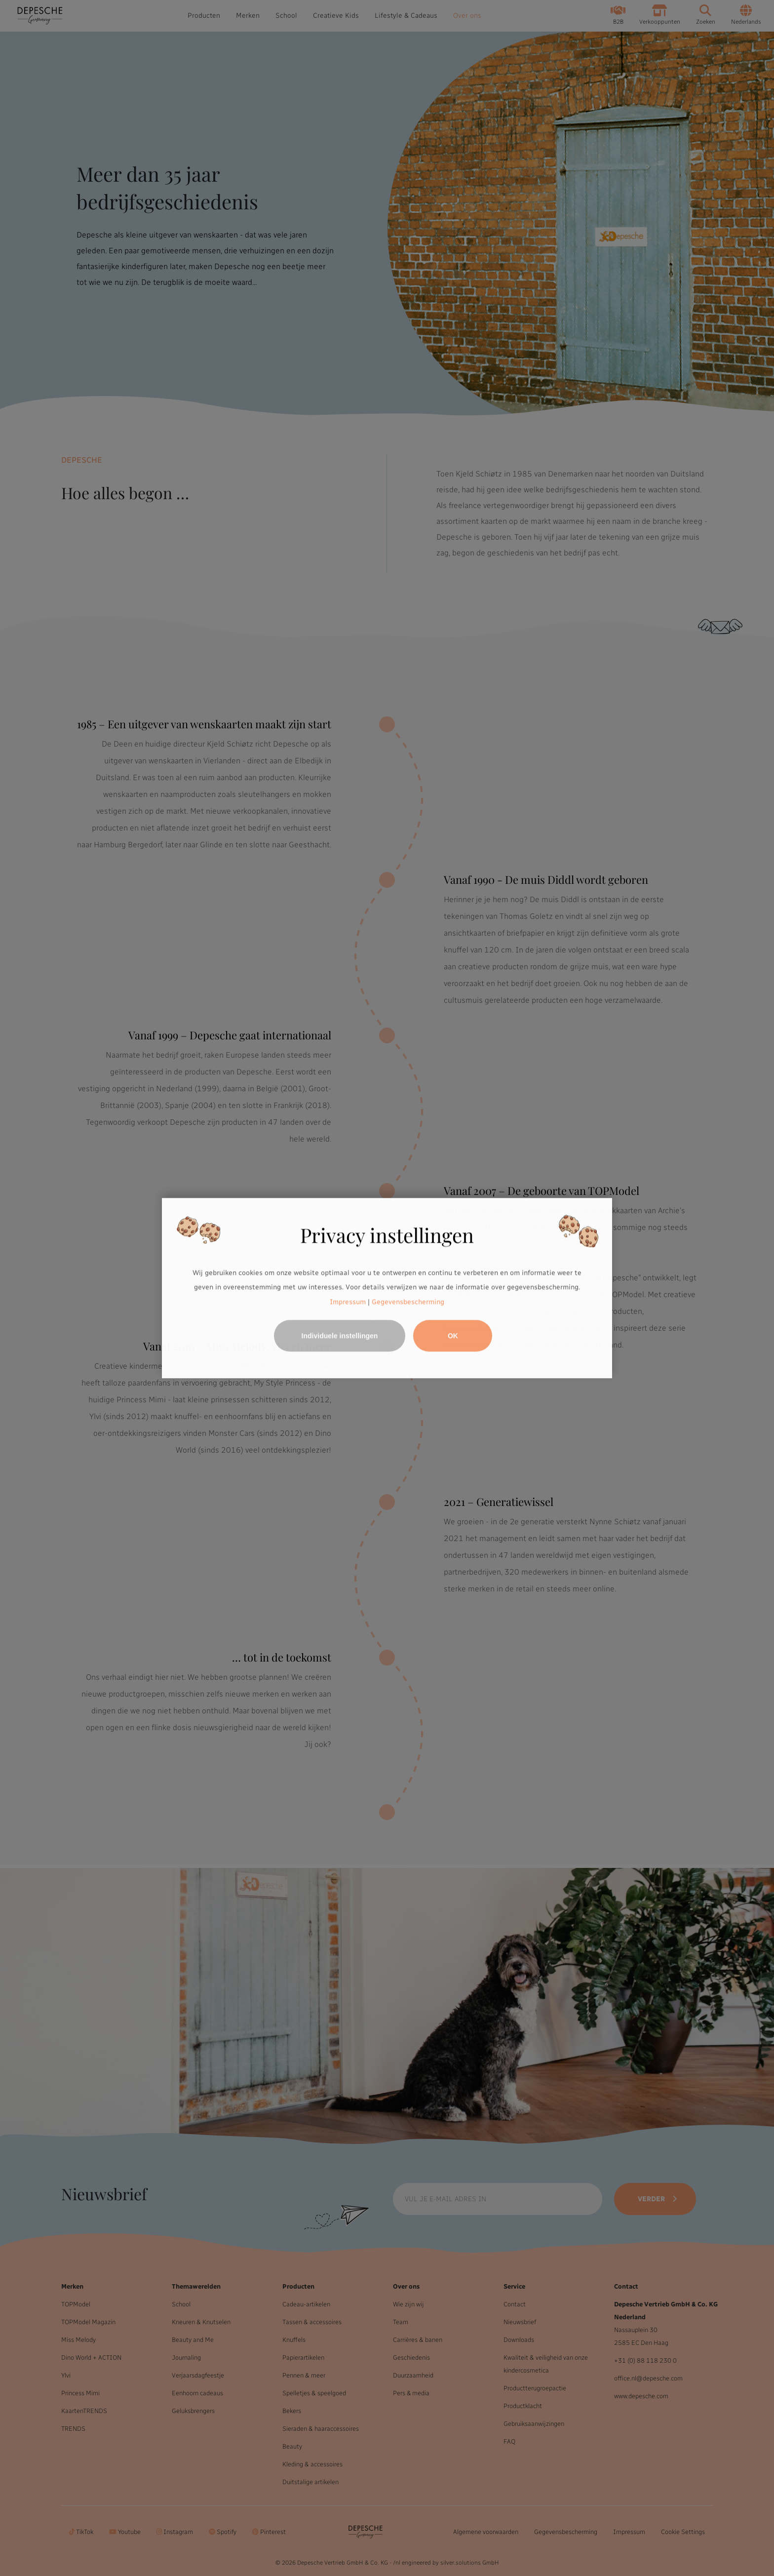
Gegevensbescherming (408, 1302)
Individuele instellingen (340, 1336)
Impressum (348, 1302)
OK (453, 1336)
